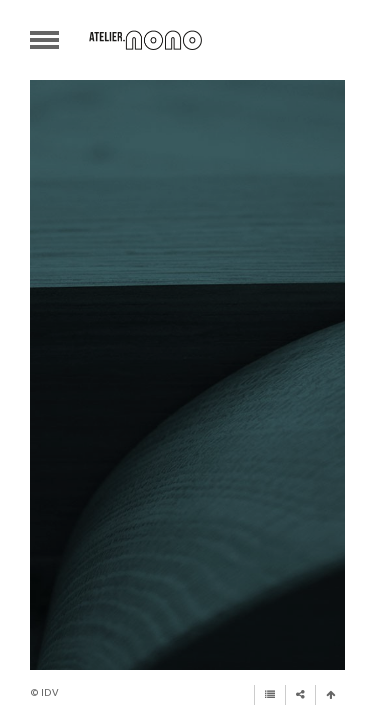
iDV (50, 692)
